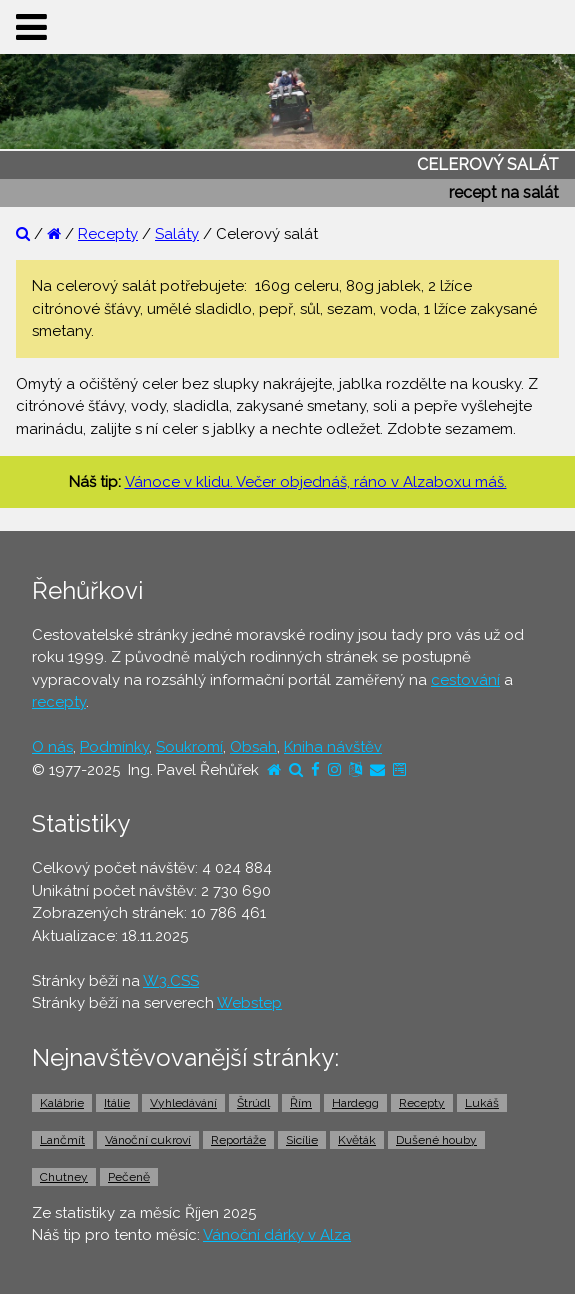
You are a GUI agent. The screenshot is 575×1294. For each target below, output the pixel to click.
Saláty (177, 234)
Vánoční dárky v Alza (277, 1235)
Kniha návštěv (333, 747)
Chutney (64, 1177)
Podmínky (114, 747)
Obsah (253, 747)
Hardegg (355, 1103)
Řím (301, 1103)
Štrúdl (253, 1103)
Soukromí (189, 747)
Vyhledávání (183, 1103)
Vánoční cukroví (148, 1140)
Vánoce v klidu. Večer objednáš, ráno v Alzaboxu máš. (316, 482)
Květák (357, 1140)
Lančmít (62, 1140)
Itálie (117, 1103)
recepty (59, 702)
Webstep (249, 1003)
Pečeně (129, 1177)
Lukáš (482, 1103)
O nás (52, 747)
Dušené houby (436, 1140)
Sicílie (302, 1140)
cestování (465, 680)
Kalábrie (62, 1103)
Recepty (108, 234)
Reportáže (238, 1140)
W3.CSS (171, 981)
